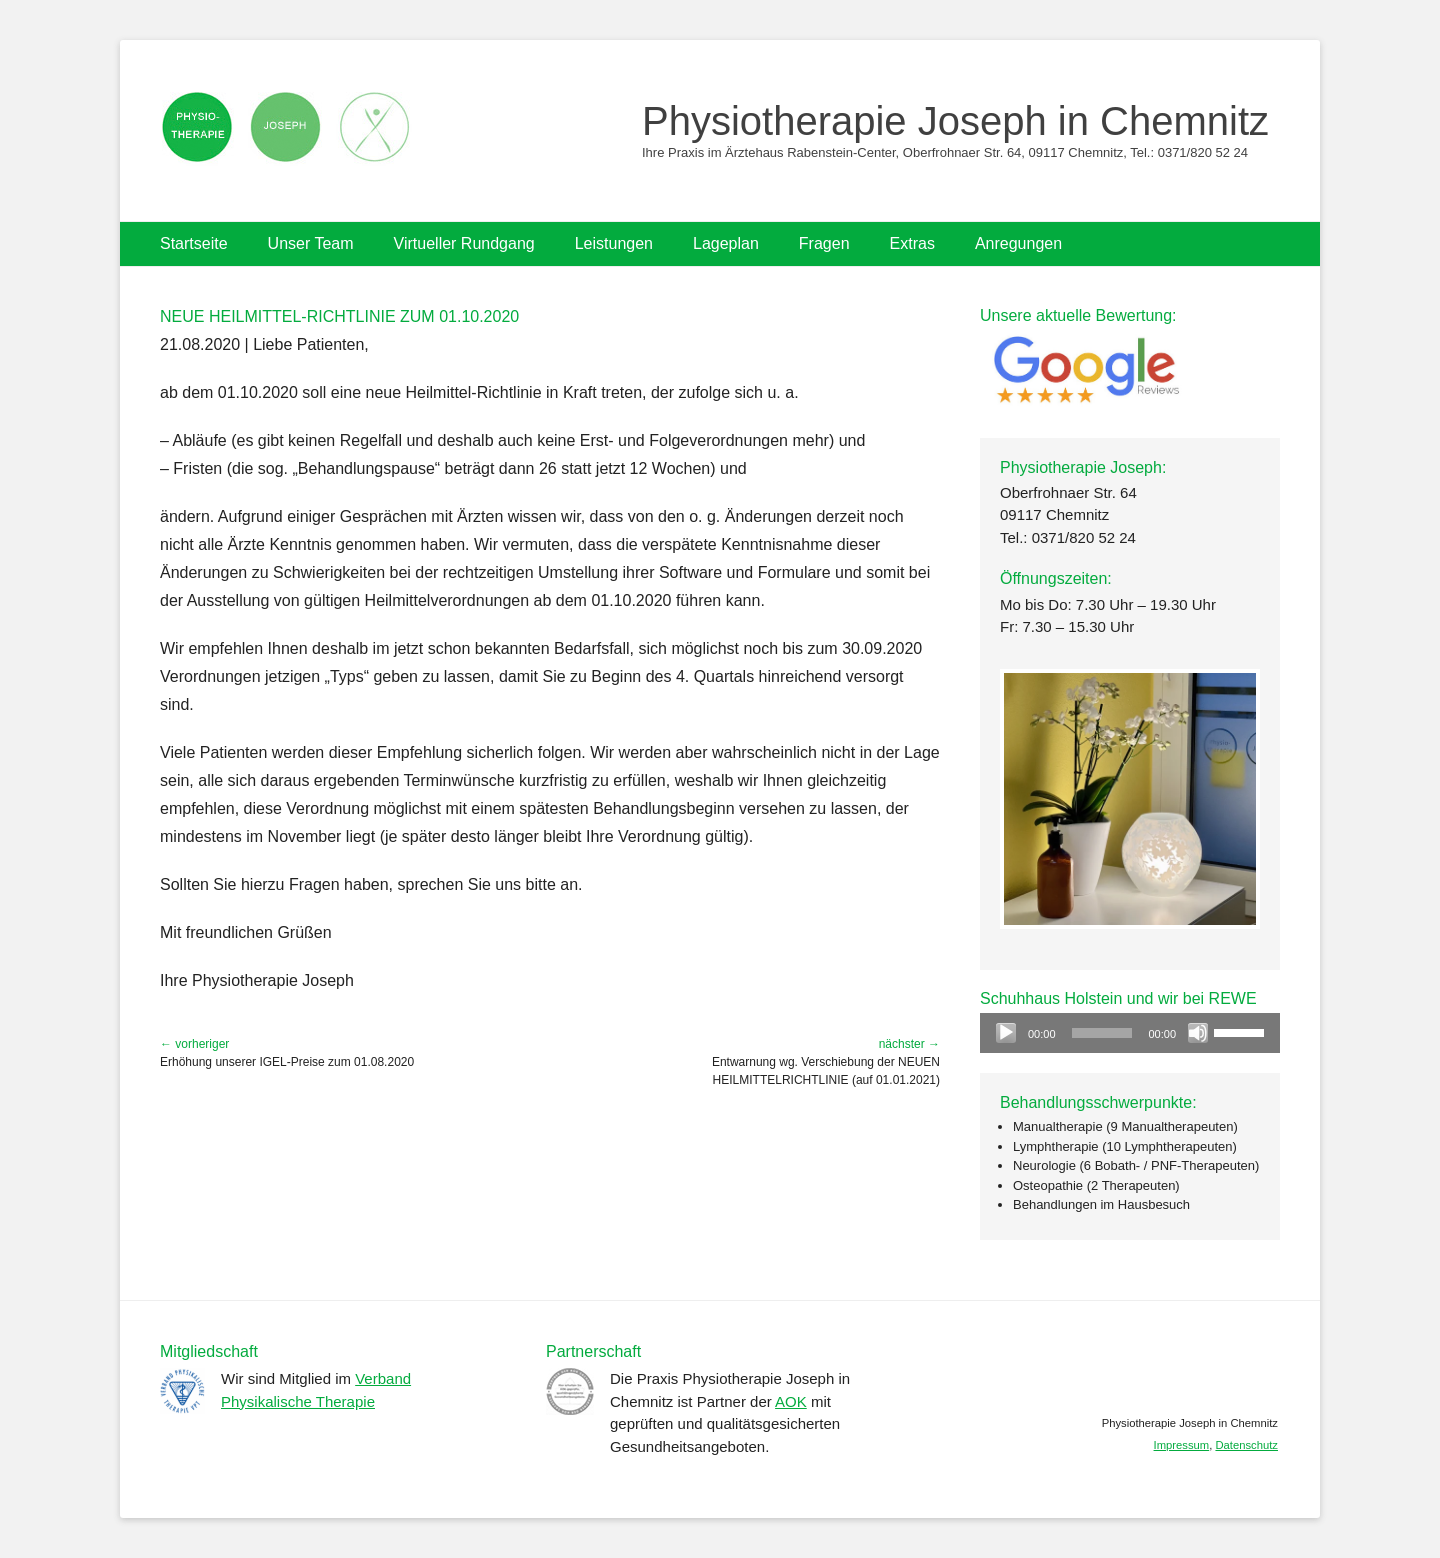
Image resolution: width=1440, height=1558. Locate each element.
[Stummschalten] (1198, 1033)
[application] (1130, 1033)
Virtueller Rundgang (464, 243)
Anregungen (1018, 243)
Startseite (194, 243)
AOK (791, 1401)
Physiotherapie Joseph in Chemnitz (955, 121)
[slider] (1102, 1033)
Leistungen (614, 243)
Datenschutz (1246, 1445)
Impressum (1182, 1445)
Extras (912, 243)
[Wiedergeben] (1006, 1033)
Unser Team (311, 243)
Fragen (824, 243)
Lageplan (726, 243)
